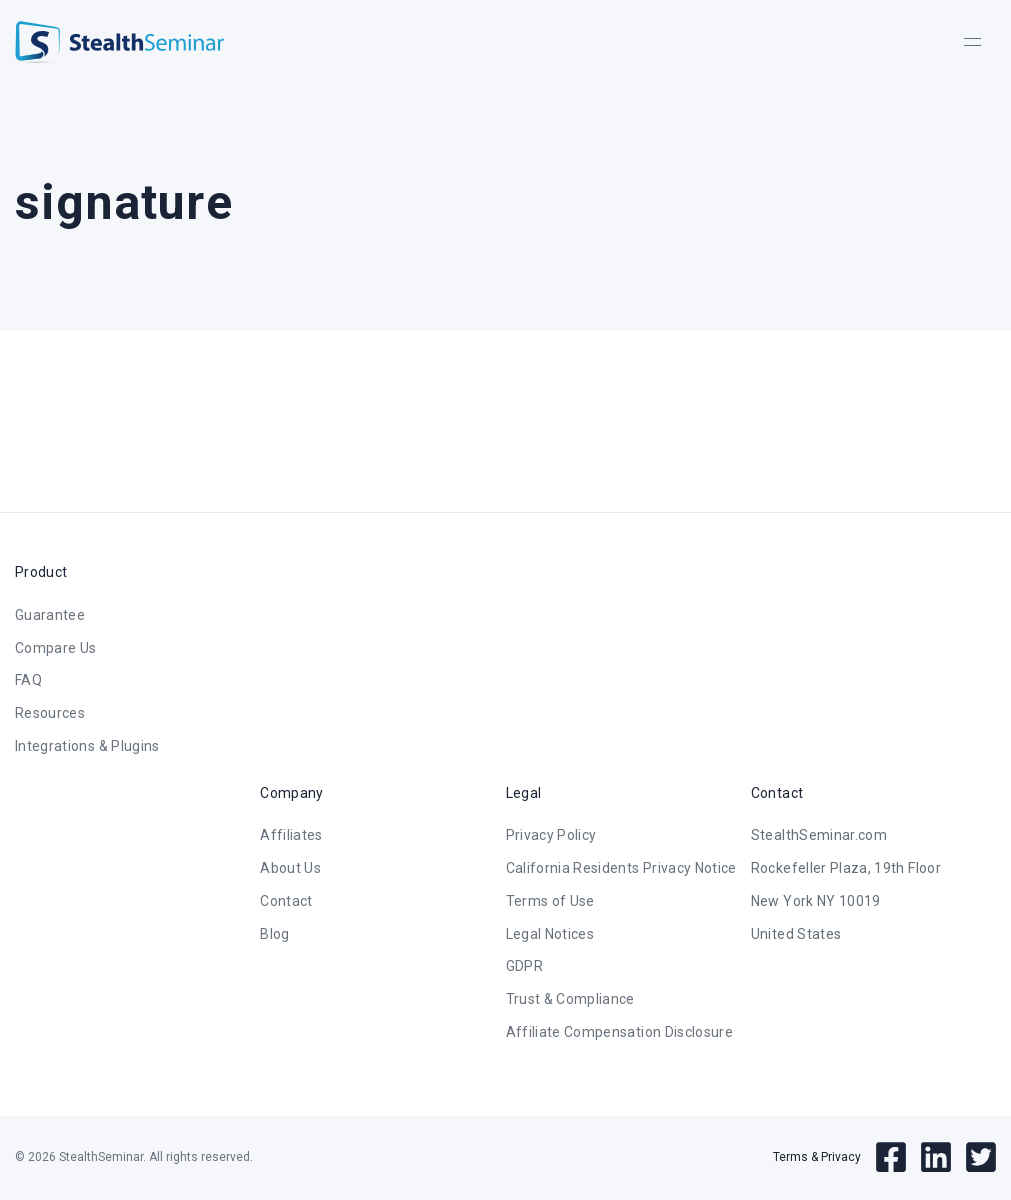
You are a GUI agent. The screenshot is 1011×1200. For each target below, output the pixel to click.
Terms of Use (550, 901)
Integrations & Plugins (87, 746)
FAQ (28, 680)
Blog (274, 934)
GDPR (524, 966)
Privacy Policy (551, 835)
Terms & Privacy (817, 1157)
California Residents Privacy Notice (621, 868)
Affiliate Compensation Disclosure (620, 1032)
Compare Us (56, 648)
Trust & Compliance (570, 999)
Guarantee (50, 615)
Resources (50, 713)
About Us (290, 868)
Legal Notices (550, 934)
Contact (286, 901)
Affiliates (291, 835)
